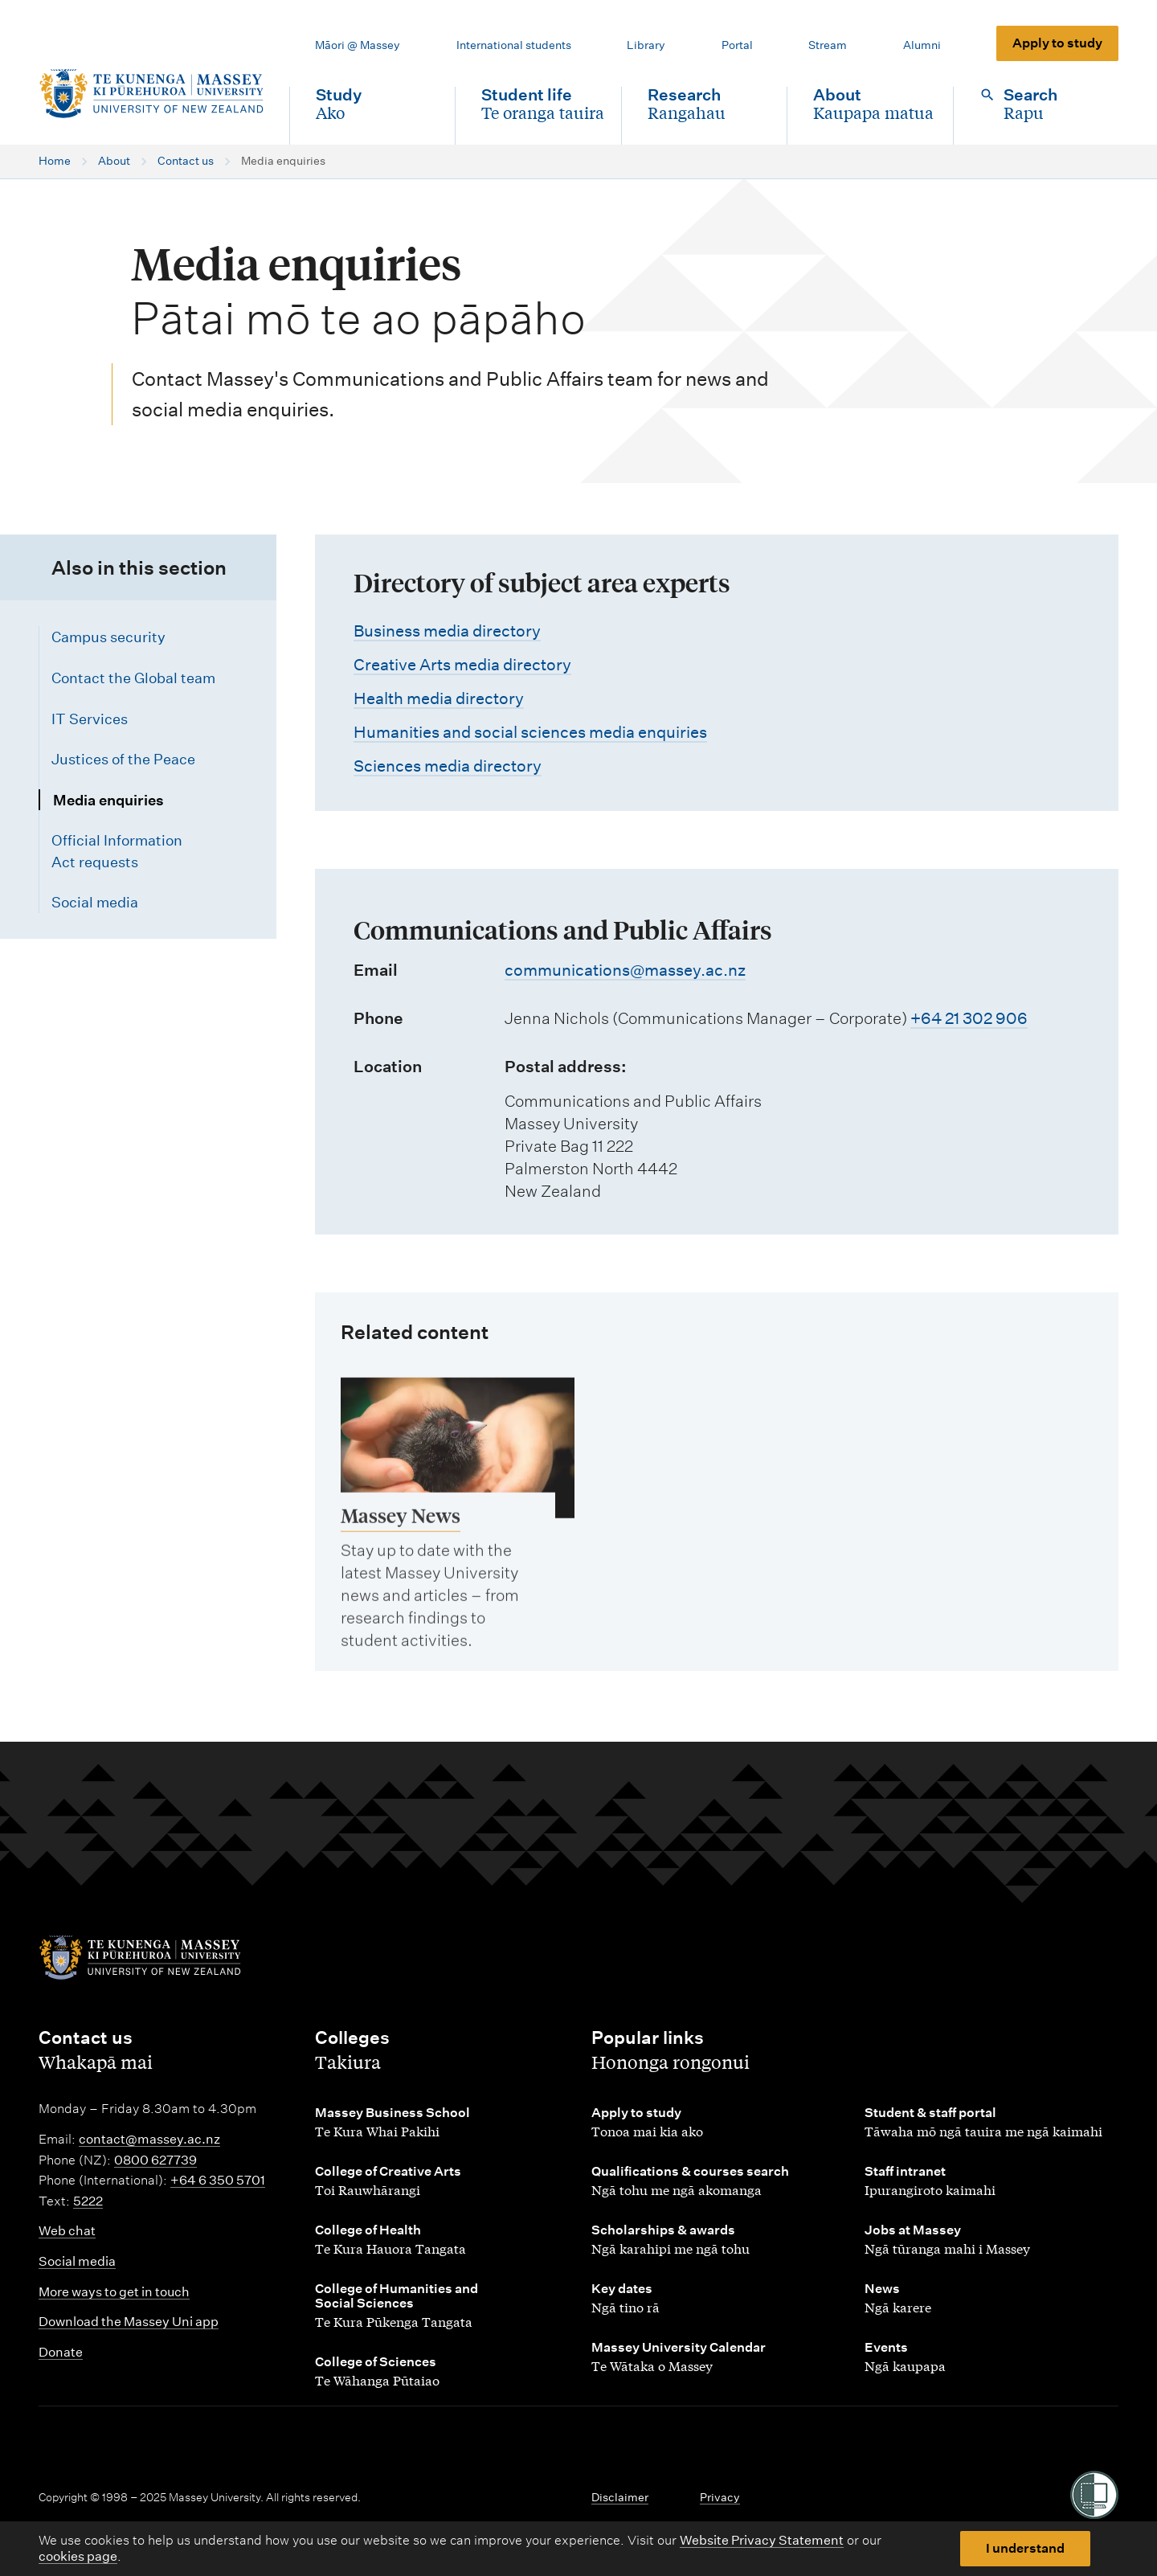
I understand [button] (1025, 2548)
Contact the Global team (133, 678)
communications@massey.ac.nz (625, 970)
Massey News (400, 1529)
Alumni (922, 45)
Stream (827, 45)
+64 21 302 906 (969, 1018)
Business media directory (447, 631)
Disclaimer (619, 2497)
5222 (88, 2201)
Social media (94, 902)
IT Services (89, 719)
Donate (61, 2352)
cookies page (78, 2556)
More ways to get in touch (114, 2292)
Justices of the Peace (123, 759)
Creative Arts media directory (462, 664)
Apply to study (1057, 43)
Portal (737, 45)
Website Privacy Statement (762, 2540)
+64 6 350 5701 (217, 2180)
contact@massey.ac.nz (149, 2139)
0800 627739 (155, 2160)
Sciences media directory (448, 766)
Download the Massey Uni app (129, 2321)
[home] (151, 94)
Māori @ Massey (357, 45)
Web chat (67, 2230)
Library (646, 45)
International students (513, 45)
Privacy (720, 2497)
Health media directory (439, 698)
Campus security (108, 637)
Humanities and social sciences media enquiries (530, 732)
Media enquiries (108, 800)
